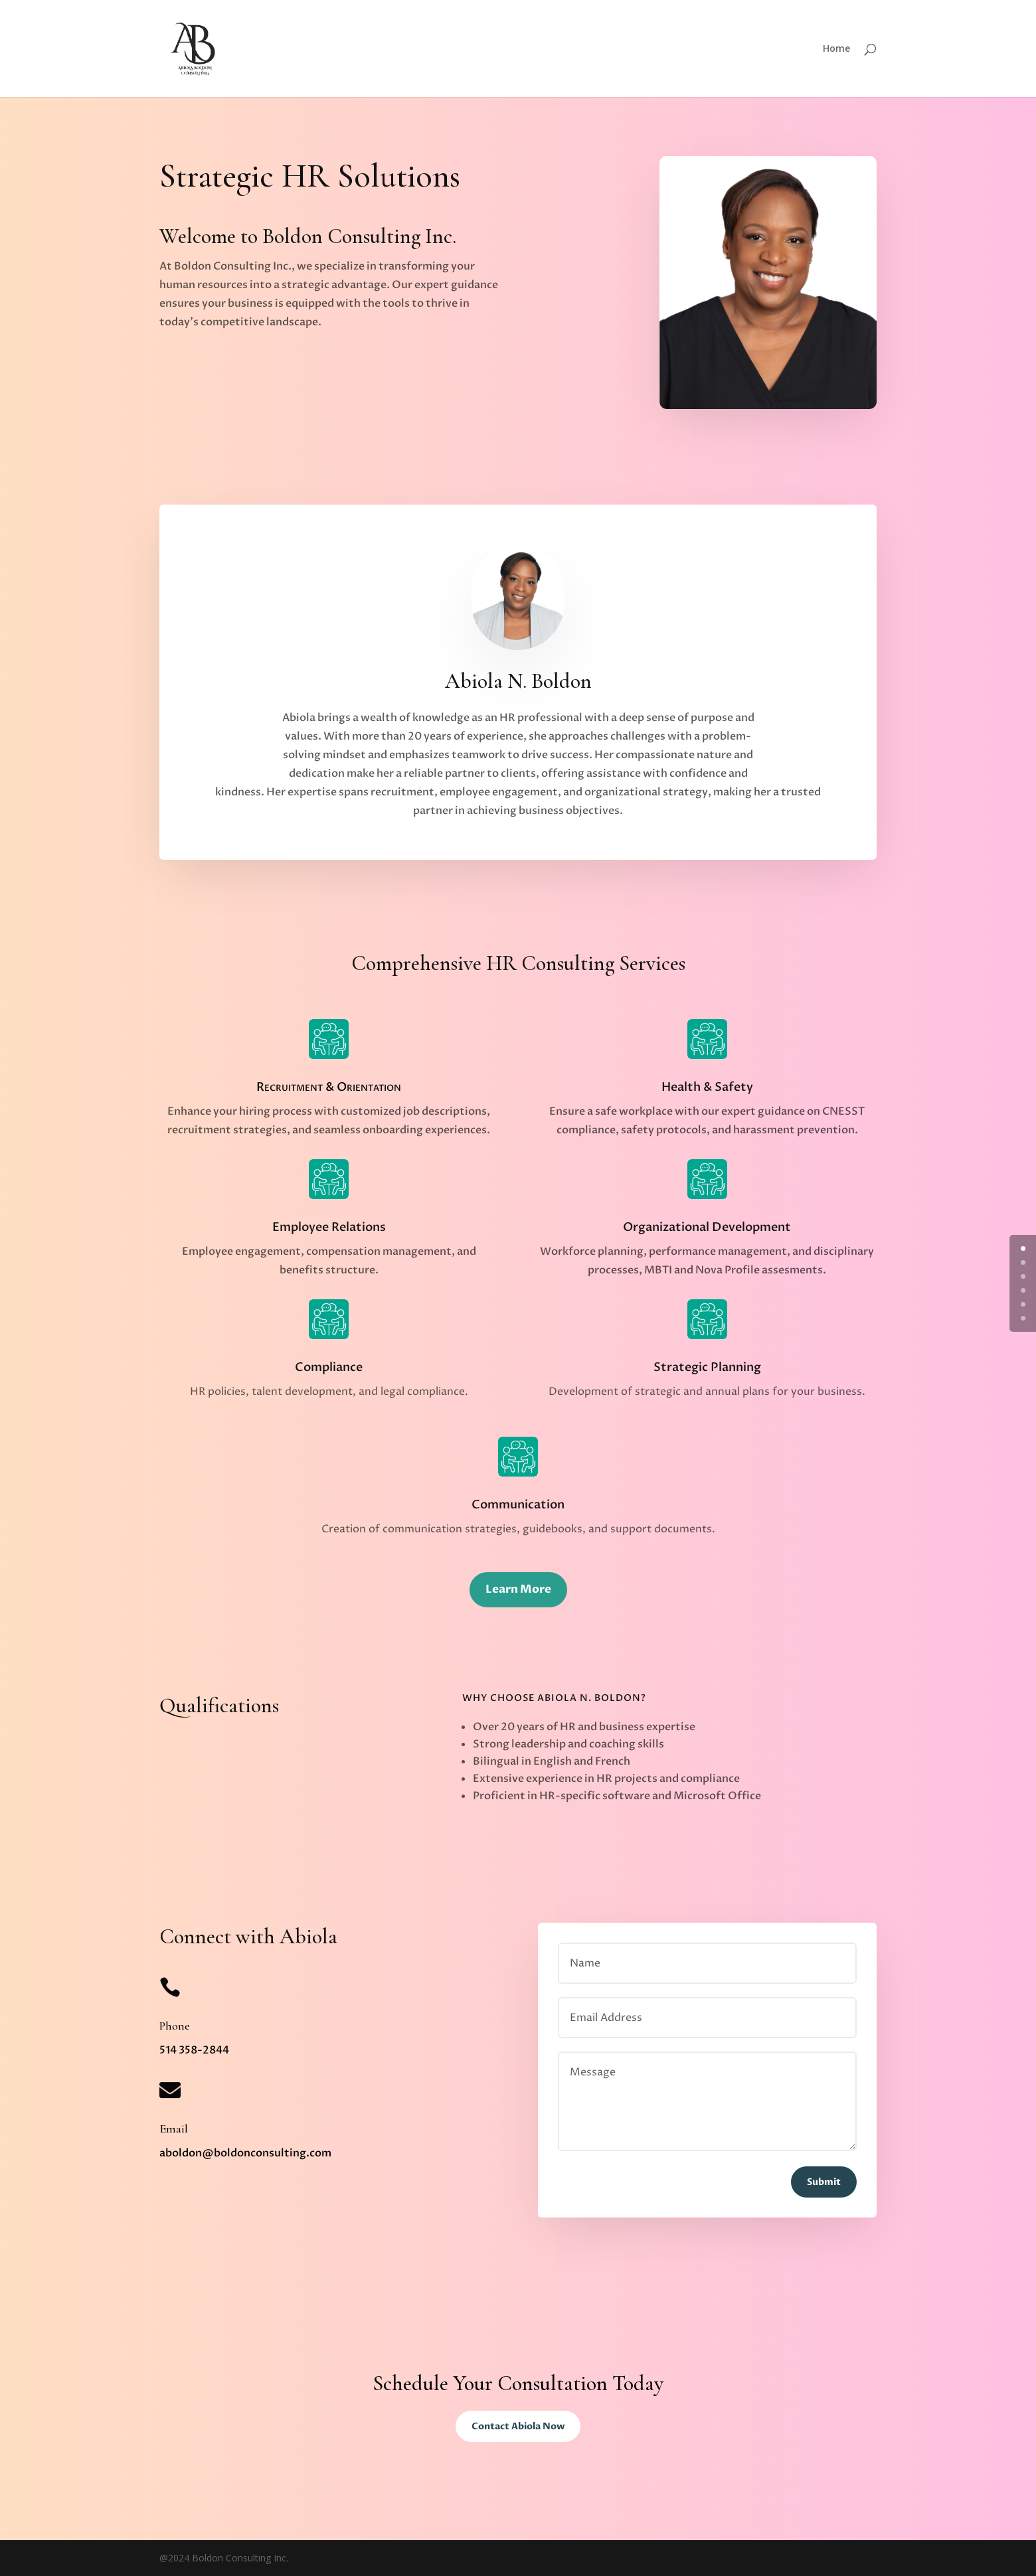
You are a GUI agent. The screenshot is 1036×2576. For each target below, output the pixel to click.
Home (836, 49)
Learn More (518, 1589)
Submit (824, 2182)
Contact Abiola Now (518, 2426)
